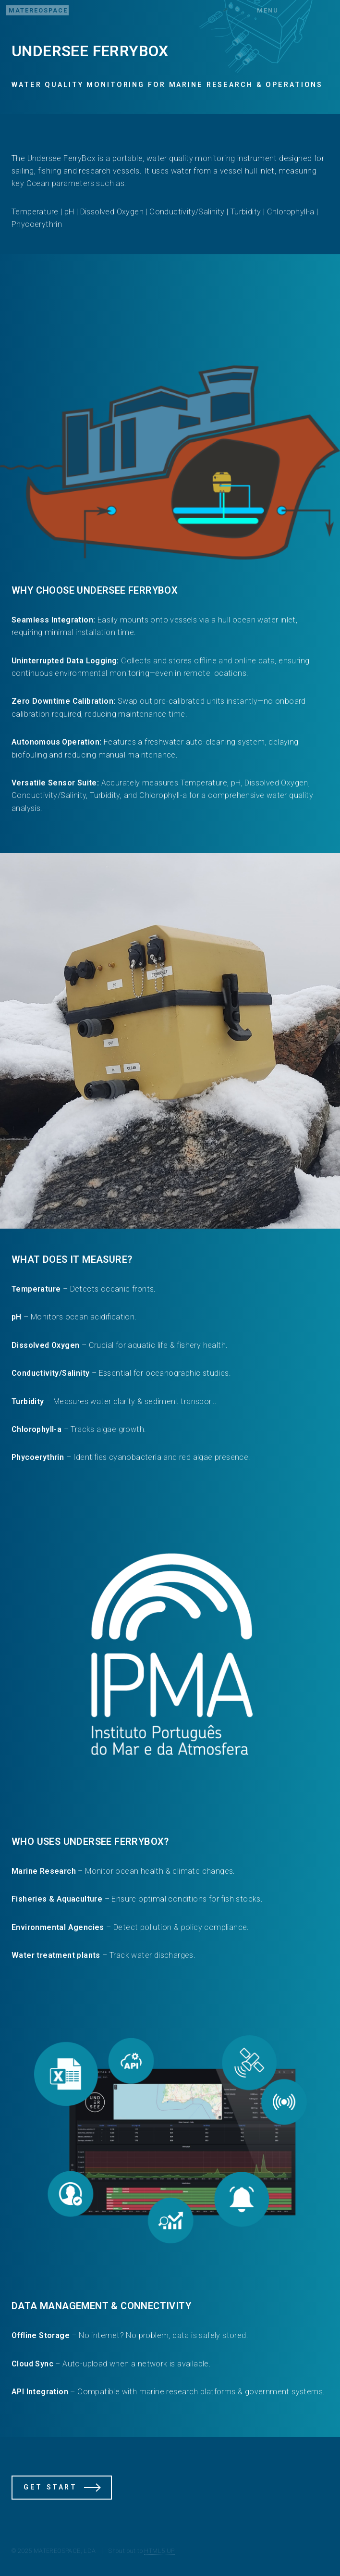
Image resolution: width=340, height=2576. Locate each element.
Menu (268, 10)
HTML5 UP (159, 2550)
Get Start (50, 2487)
